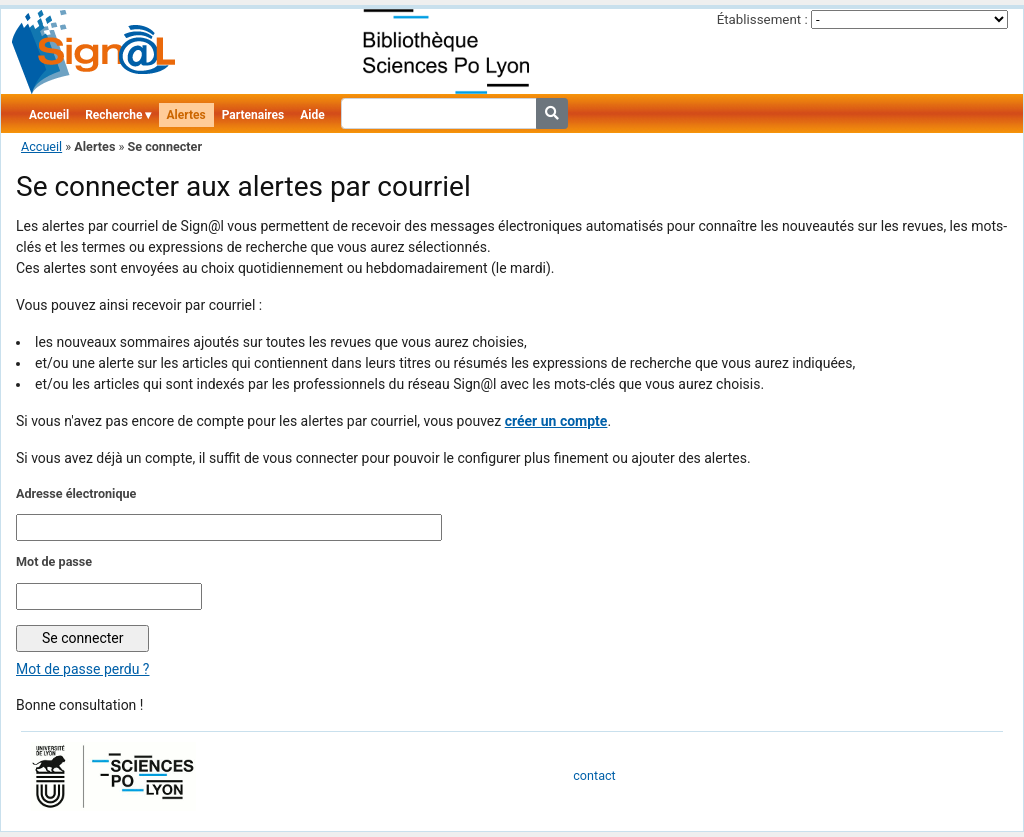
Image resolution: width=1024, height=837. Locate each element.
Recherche (113, 115)
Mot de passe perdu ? (82, 669)
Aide (312, 115)
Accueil (49, 115)
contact (594, 775)
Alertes (186, 115)
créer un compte (556, 421)
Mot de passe (54, 561)
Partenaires (253, 115)
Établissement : (762, 19)
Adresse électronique (76, 493)
